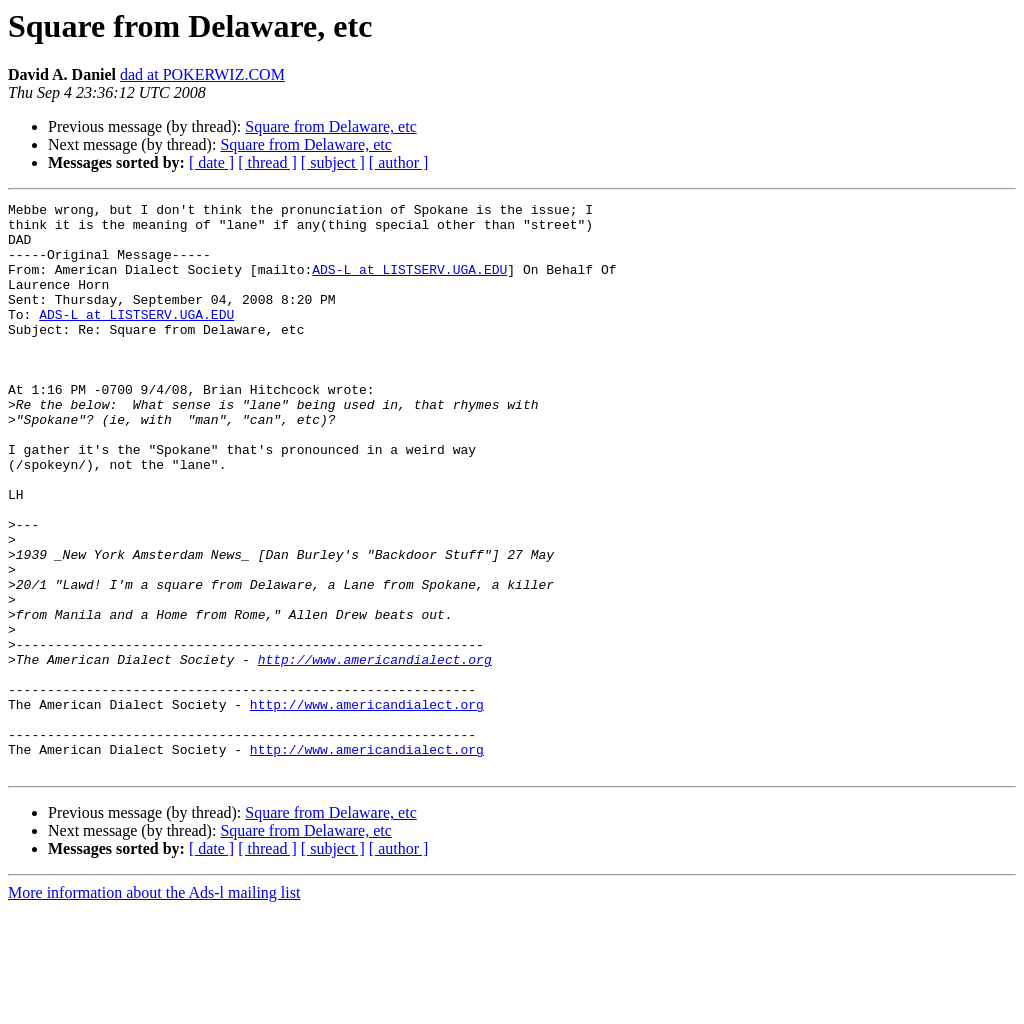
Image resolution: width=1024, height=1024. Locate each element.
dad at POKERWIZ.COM (202, 74)
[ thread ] (267, 162)
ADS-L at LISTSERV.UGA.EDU (409, 284)
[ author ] (399, 162)
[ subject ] (333, 162)
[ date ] (211, 162)
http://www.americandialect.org (375, 752)
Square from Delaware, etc (330, 126)
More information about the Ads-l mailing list (154, 1006)
